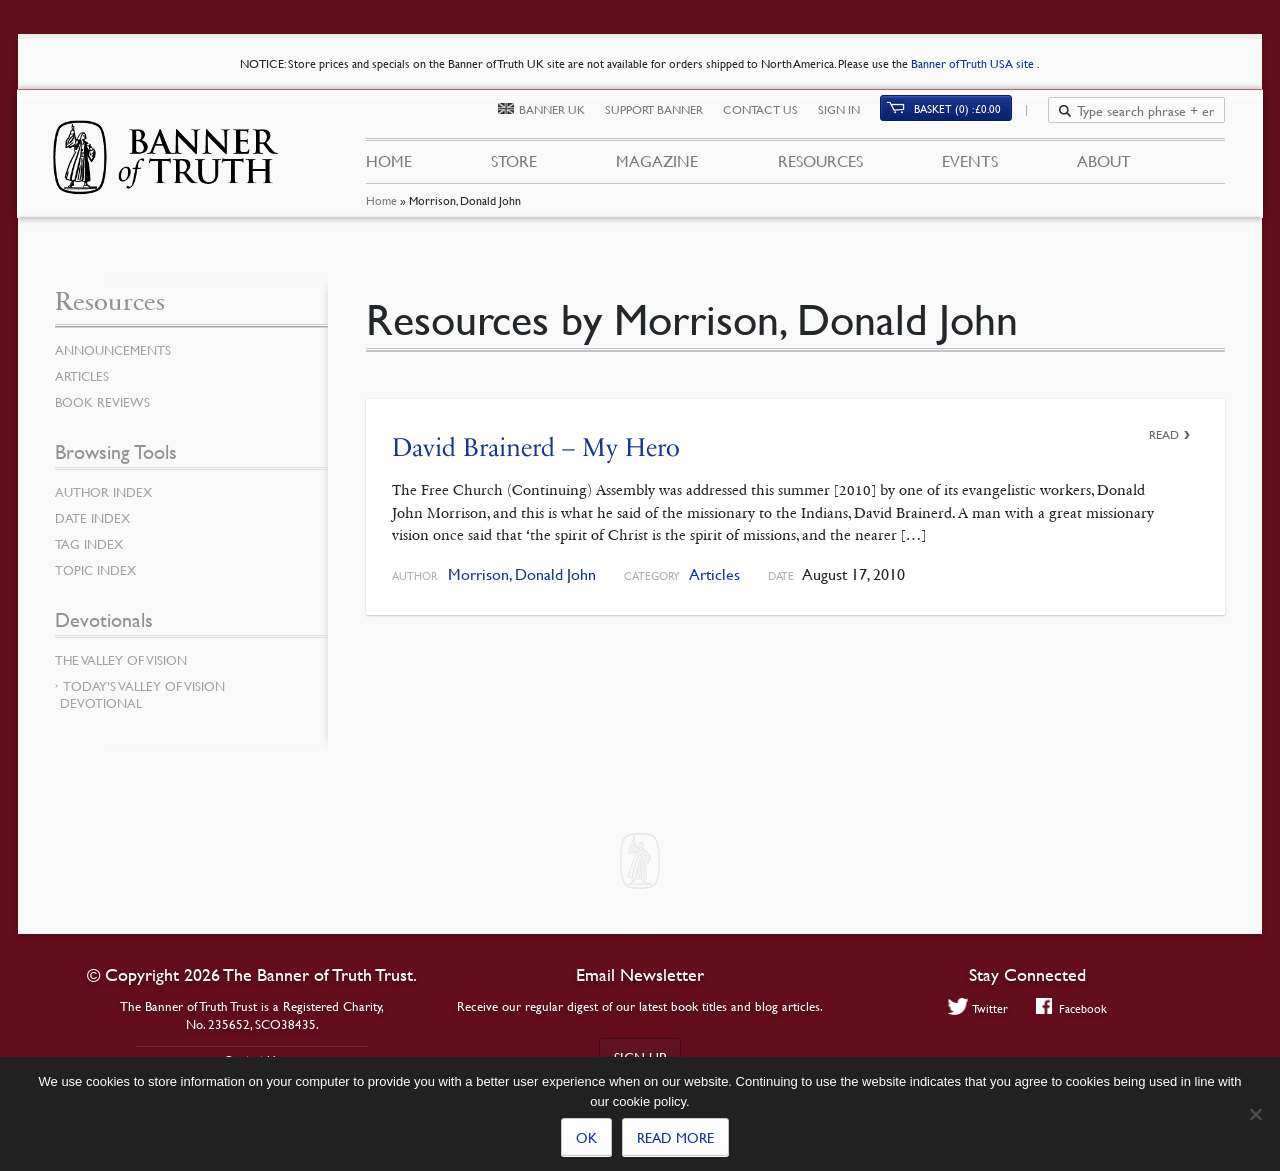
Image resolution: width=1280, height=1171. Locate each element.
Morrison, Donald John (522, 574)
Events (970, 168)
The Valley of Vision (125, 660)
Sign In (851, 117)
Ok (586, 1137)
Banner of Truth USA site (974, 63)
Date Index (95, 518)
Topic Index (99, 570)
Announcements (117, 350)
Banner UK (564, 117)
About (1104, 168)
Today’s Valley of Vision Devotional (142, 694)
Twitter (975, 1008)
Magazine (657, 168)
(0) (969, 116)
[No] (1255, 1114)
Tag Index (91, 544)
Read (1164, 434)
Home (380, 214)
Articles (714, 574)
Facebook (1073, 1008)
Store (514, 168)
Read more (675, 1137)
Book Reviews (105, 402)
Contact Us (772, 117)
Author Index (107, 492)
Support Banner (666, 117)
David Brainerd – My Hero (536, 447)
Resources (819, 168)
